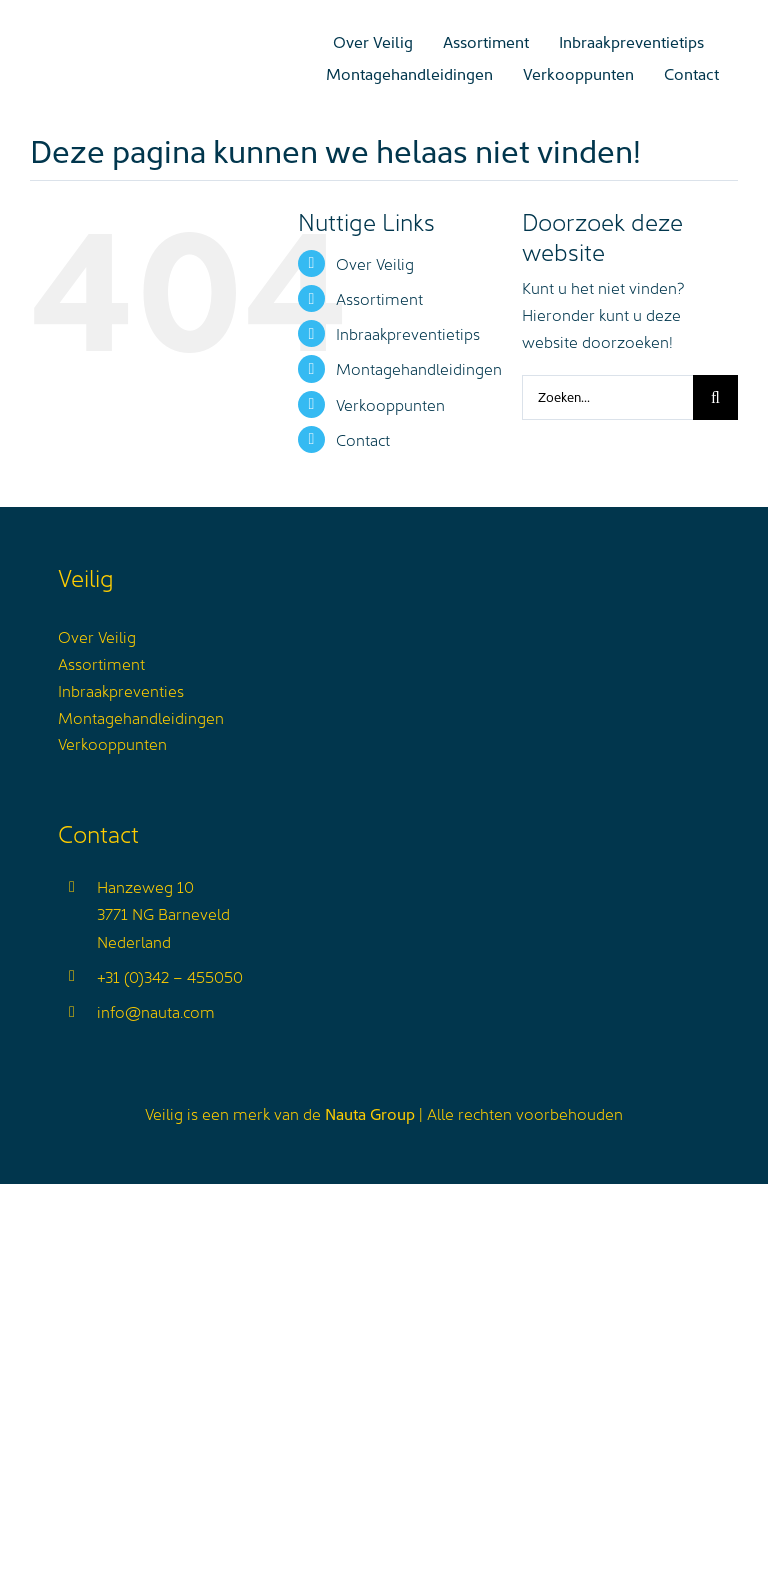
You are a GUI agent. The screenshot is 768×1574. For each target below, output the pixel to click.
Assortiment (379, 298)
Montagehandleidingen (419, 368)
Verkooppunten (390, 404)
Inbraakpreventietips (408, 333)
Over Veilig (375, 263)
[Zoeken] (715, 397)
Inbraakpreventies (121, 690)
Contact (363, 439)
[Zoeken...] (607, 397)
